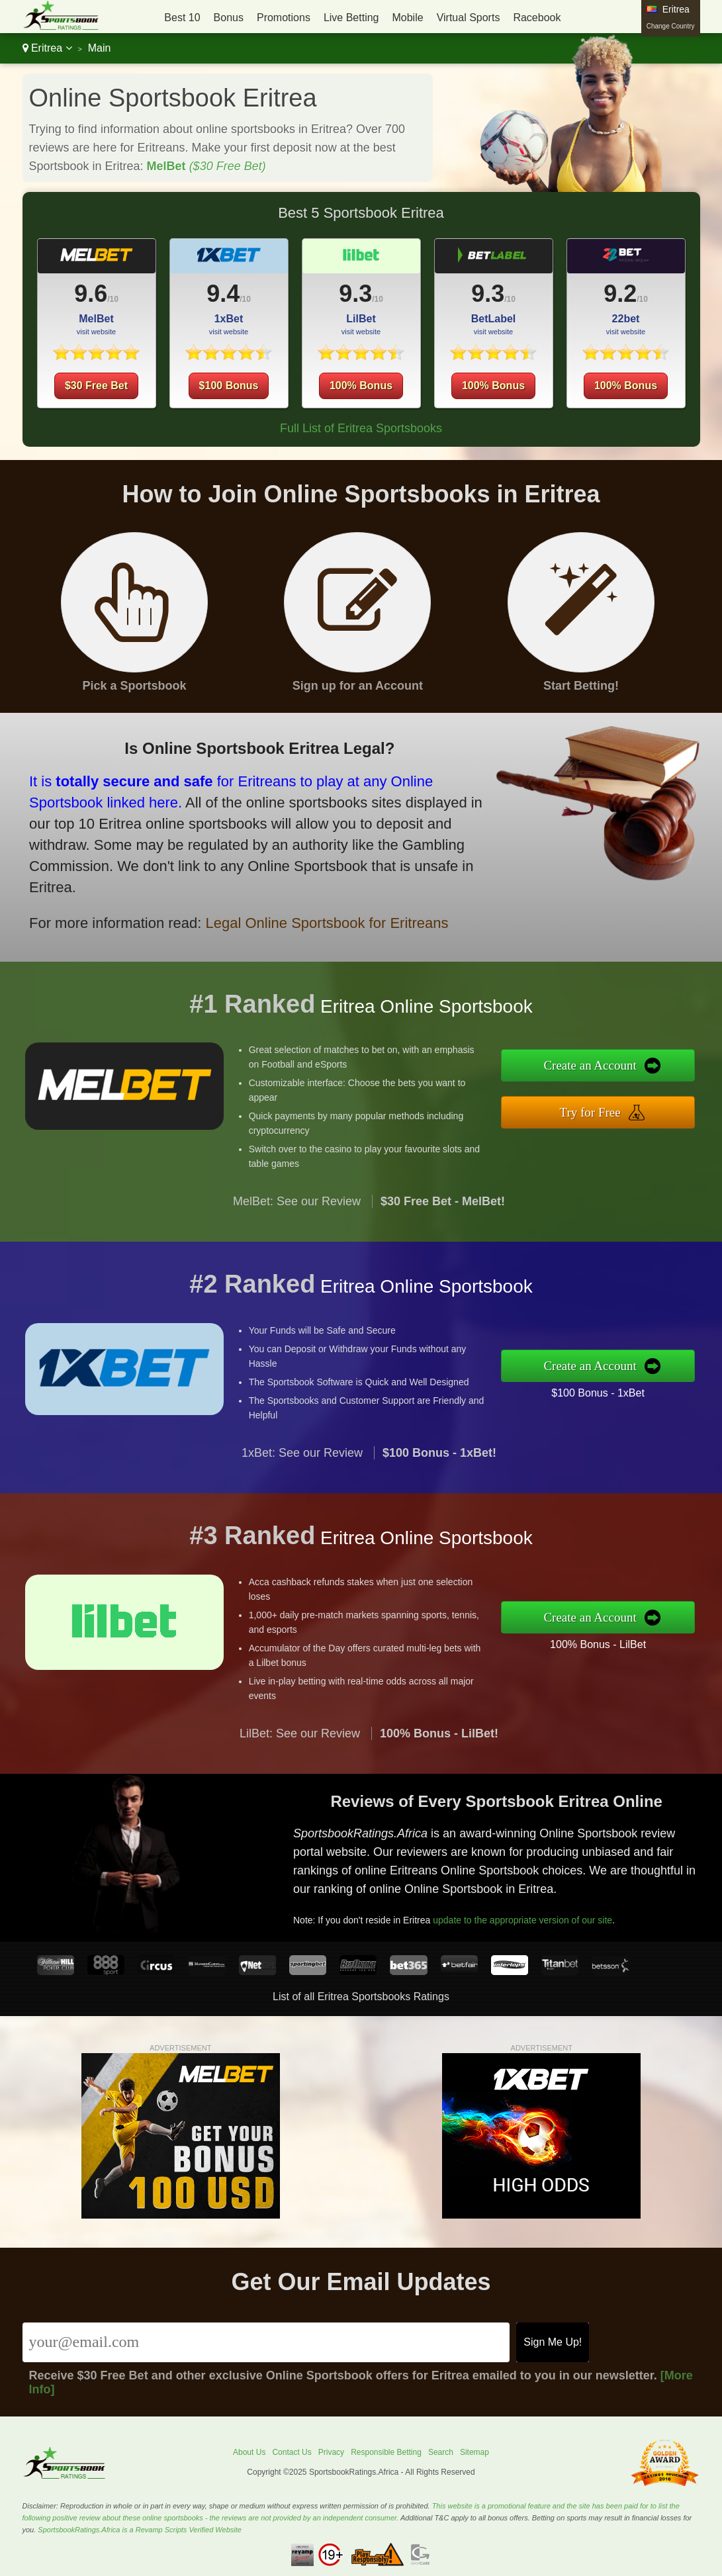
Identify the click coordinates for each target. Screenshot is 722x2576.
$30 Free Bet (96, 385)
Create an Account (657, 1074)
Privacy (331, 2452)
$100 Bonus (229, 385)
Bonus (229, 17)
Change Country (671, 26)
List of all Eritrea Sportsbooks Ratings (361, 1996)
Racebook (537, 17)
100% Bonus (361, 385)
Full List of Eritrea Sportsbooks (361, 428)
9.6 (90, 293)
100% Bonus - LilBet (662, 1633)
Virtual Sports (468, 17)
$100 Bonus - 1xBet (662, 1382)
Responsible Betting (386, 2452)
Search (440, 2452)
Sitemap (474, 2452)
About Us (249, 2452)
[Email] (266, 2342)
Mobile (407, 17)
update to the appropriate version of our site (576, 1895)
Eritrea (47, 48)
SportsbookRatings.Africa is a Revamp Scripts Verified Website (140, 2530)
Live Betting (351, 17)
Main (99, 48)
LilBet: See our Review (300, 1797)
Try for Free (657, 1103)
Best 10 (182, 17)
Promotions (283, 17)
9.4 (223, 293)
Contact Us (291, 2452)
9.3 (355, 293)
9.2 (620, 293)
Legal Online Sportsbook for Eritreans (236, 889)
